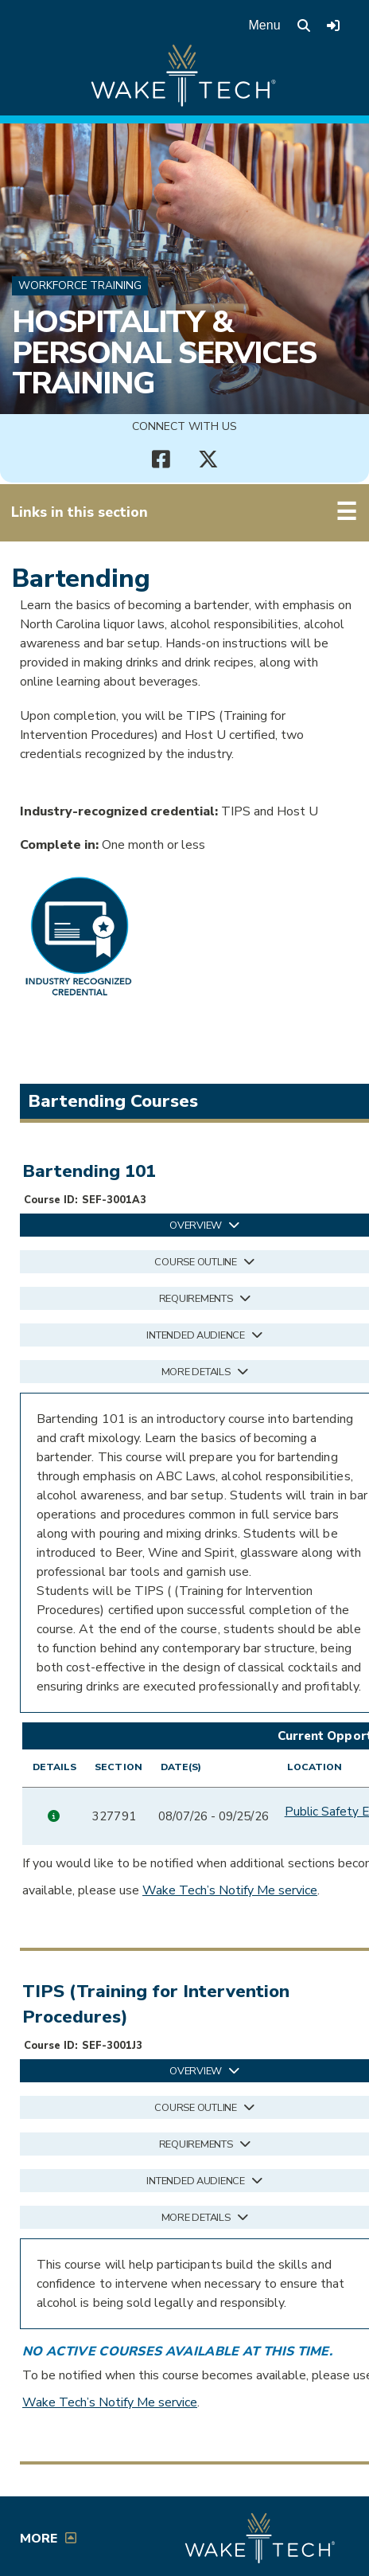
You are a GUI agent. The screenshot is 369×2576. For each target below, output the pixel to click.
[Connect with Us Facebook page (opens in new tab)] (160, 459)
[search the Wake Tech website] (303, 25)
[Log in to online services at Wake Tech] (333, 25)
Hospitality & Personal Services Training (164, 352)
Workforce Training (80, 285)
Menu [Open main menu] (265, 25)
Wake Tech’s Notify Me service (229, 1894)
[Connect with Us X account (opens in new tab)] (208, 459)
